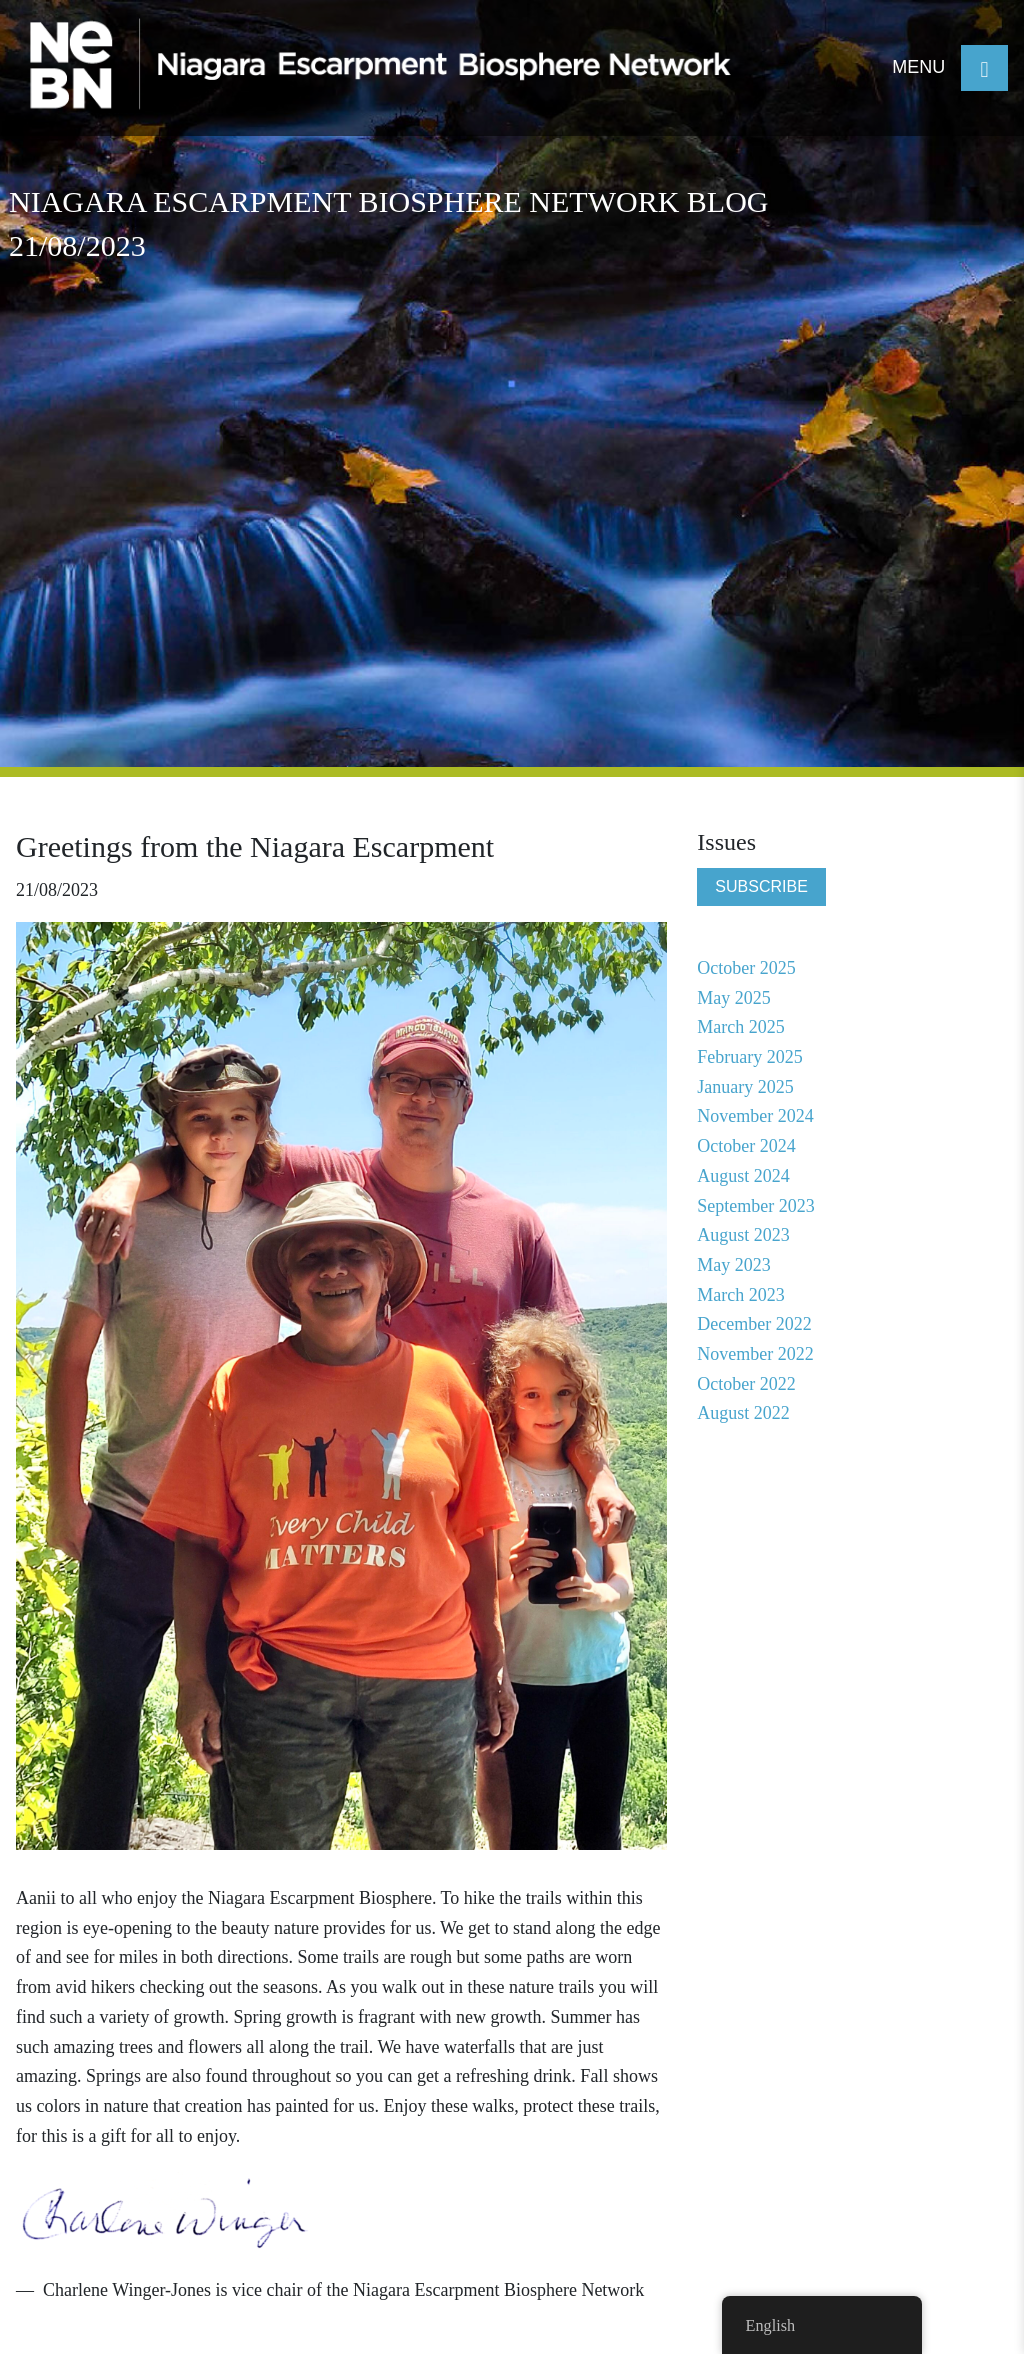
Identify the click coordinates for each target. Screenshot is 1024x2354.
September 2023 (755, 1206)
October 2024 (746, 1146)
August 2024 (743, 1176)
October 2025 (746, 968)
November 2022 (755, 1354)
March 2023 (740, 1295)
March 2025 (740, 1027)
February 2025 (749, 1057)
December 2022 (754, 1324)
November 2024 (755, 1116)
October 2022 (746, 1384)
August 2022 (743, 1413)
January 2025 (745, 1087)
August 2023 (743, 1235)
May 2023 (734, 1265)
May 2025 (734, 998)
